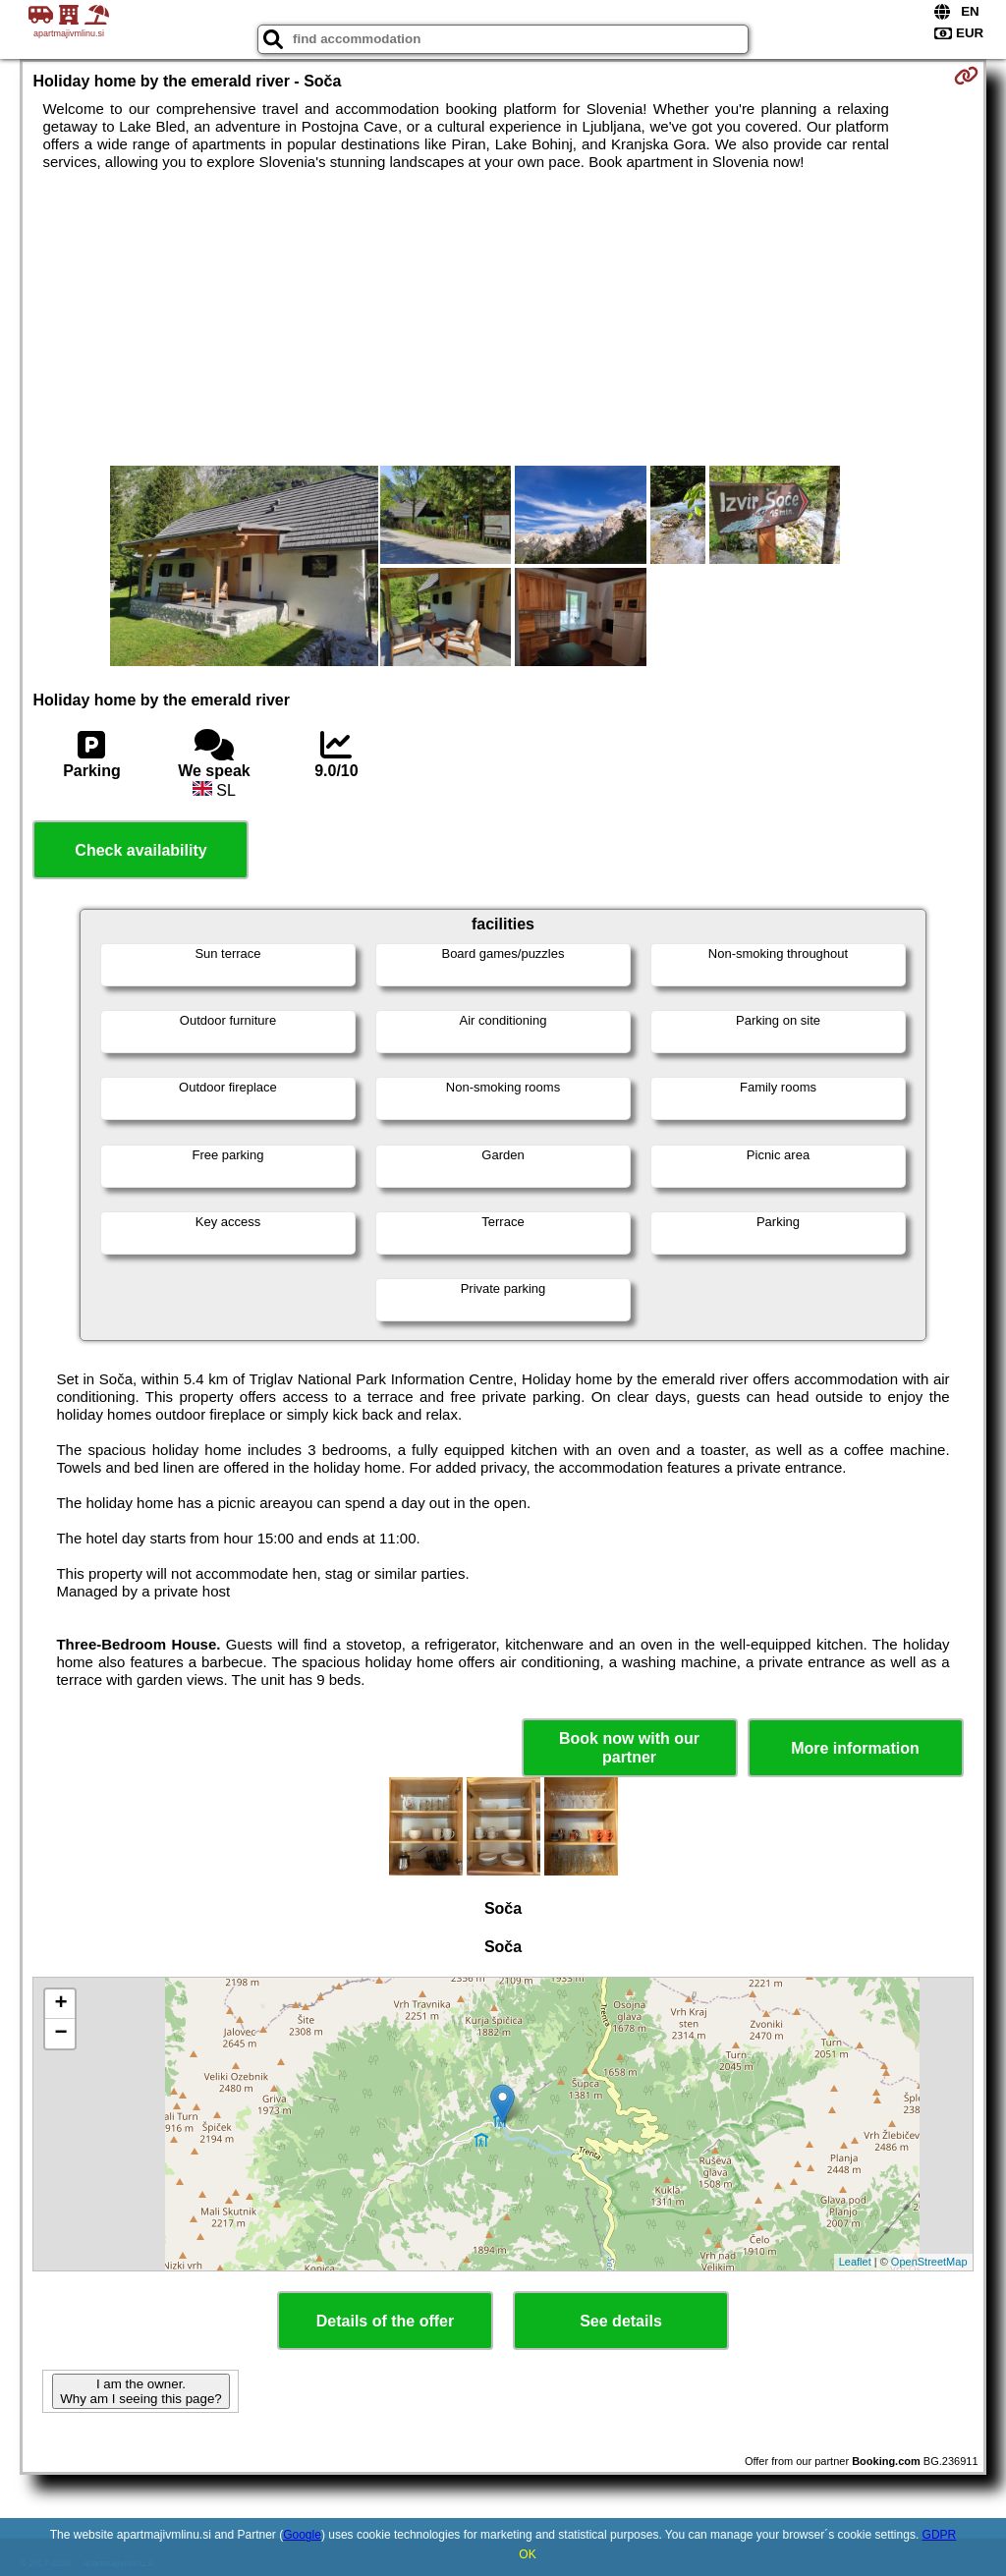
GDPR (939, 2535)
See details (621, 2321)
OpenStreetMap (929, 2262)
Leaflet (855, 2262)
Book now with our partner (629, 1747)
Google (302, 2535)
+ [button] (60, 2004)
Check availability (140, 850)
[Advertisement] (503, 318)
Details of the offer (385, 2321)
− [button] (60, 2033)
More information (855, 1748)
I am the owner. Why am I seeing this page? (140, 2391)
